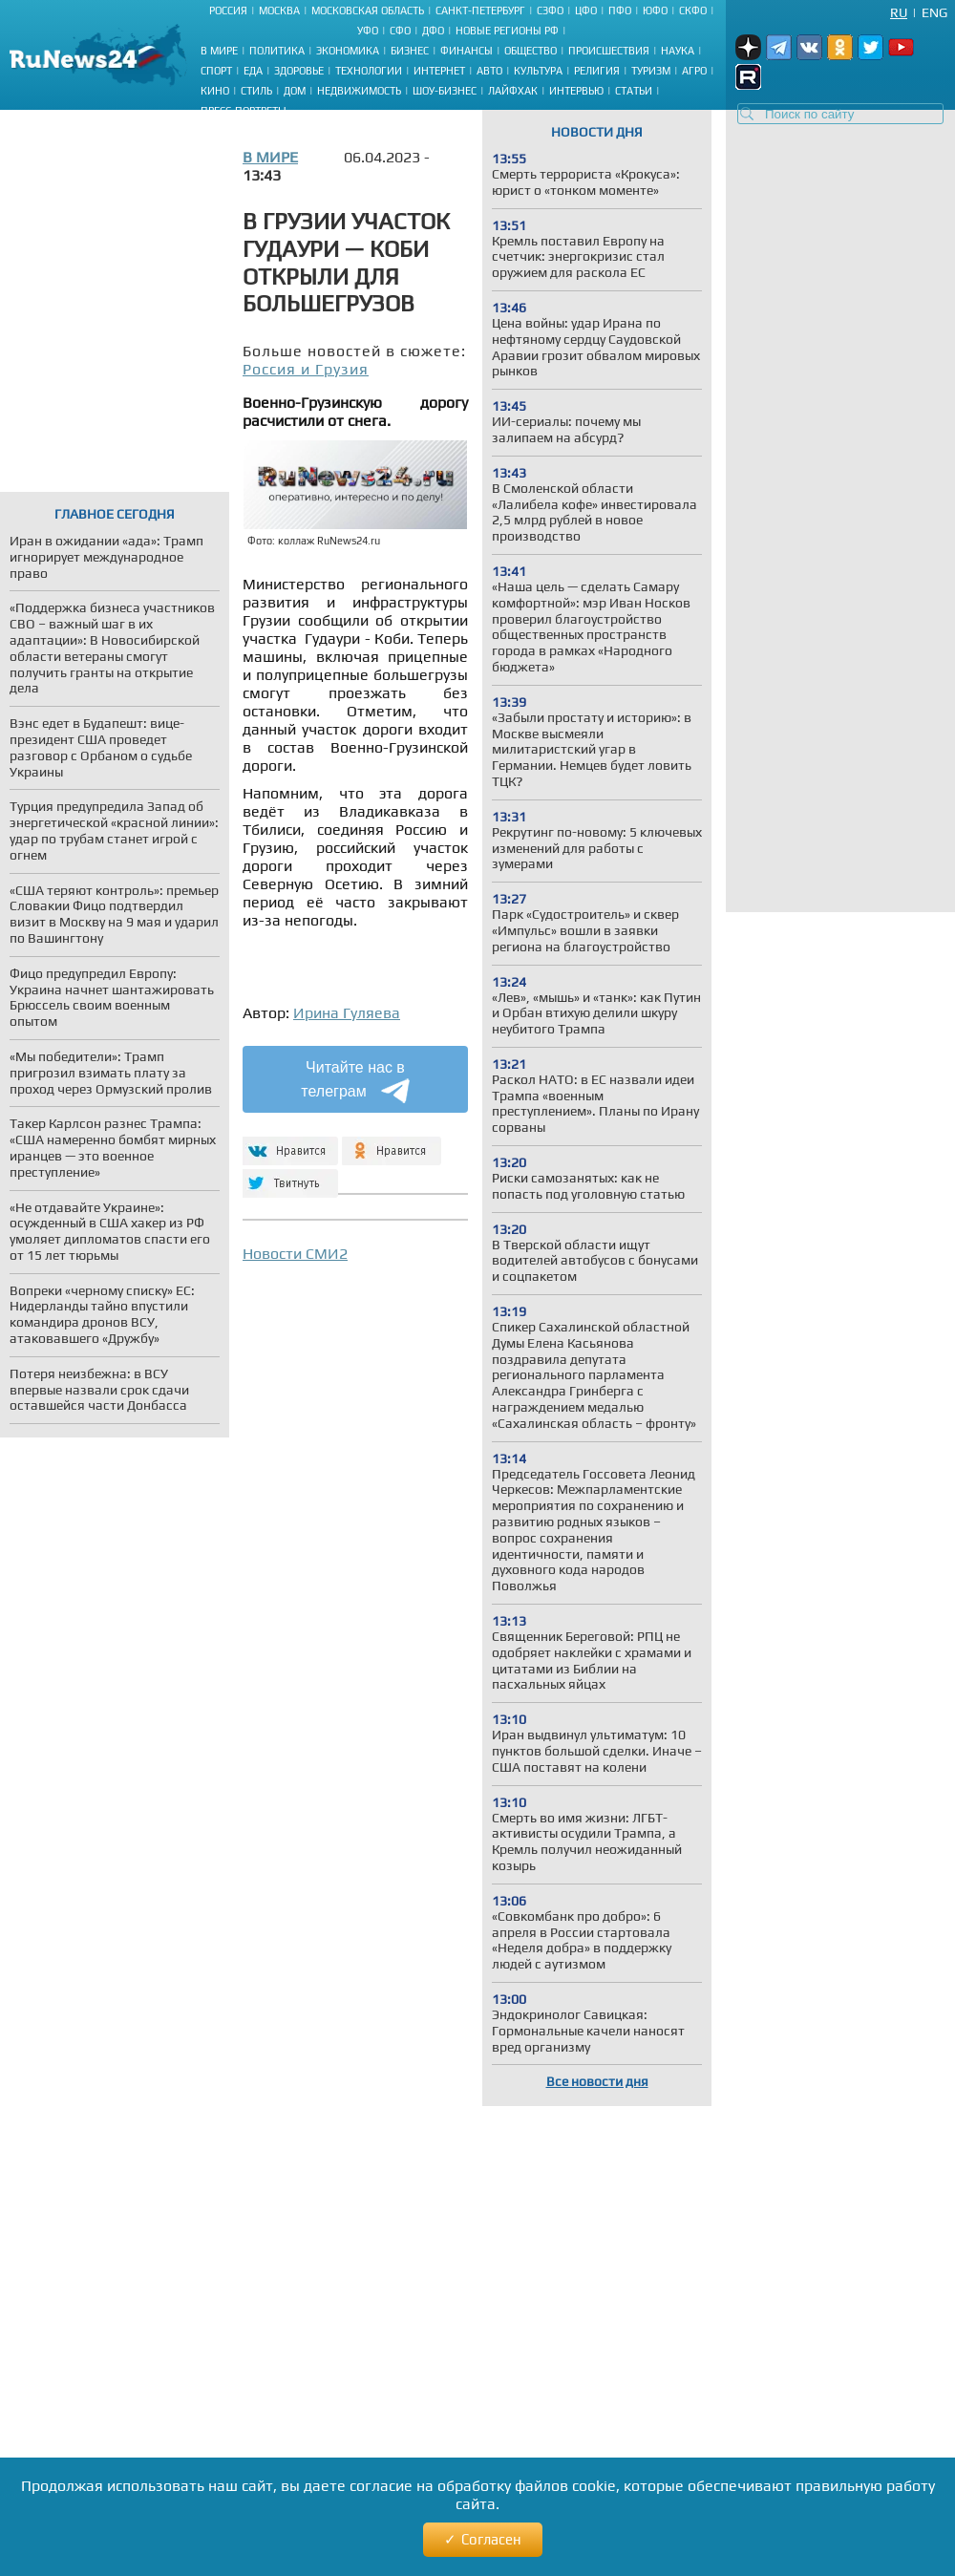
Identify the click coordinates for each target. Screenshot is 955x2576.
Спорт (216, 70)
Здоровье (299, 70)
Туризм (650, 70)
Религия (597, 70)
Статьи (633, 90)
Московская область (367, 10)
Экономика (347, 50)
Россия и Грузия (306, 369)
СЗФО (550, 10)
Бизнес (410, 50)
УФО (367, 30)
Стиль (256, 90)
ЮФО (655, 10)
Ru (898, 12)
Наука (677, 50)
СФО (400, 30)
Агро (694, 70)
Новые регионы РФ (507, 30)
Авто (489, 70)
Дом (295, 90)
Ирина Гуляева (346, 1013)
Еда (253, 70)
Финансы (466, 50)
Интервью (576, 90)
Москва (279, 10)
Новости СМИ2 (295, 1254)
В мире (219, 50)
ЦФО (586, 10)
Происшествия (608, 50)
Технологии (368, 70)
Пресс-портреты (243, 111)
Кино (215, 90)
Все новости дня (597, 2081)
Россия (228, 10)
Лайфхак (513, 90)
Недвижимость (359, 90)
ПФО (619, 10)
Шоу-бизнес (445, 90)
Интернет (439, 70)
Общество (530, 50)
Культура (538, 70)
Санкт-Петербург (480, 10)
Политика (277, 50)
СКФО (693, 10)
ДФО (433, 30)
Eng (934, 12)
